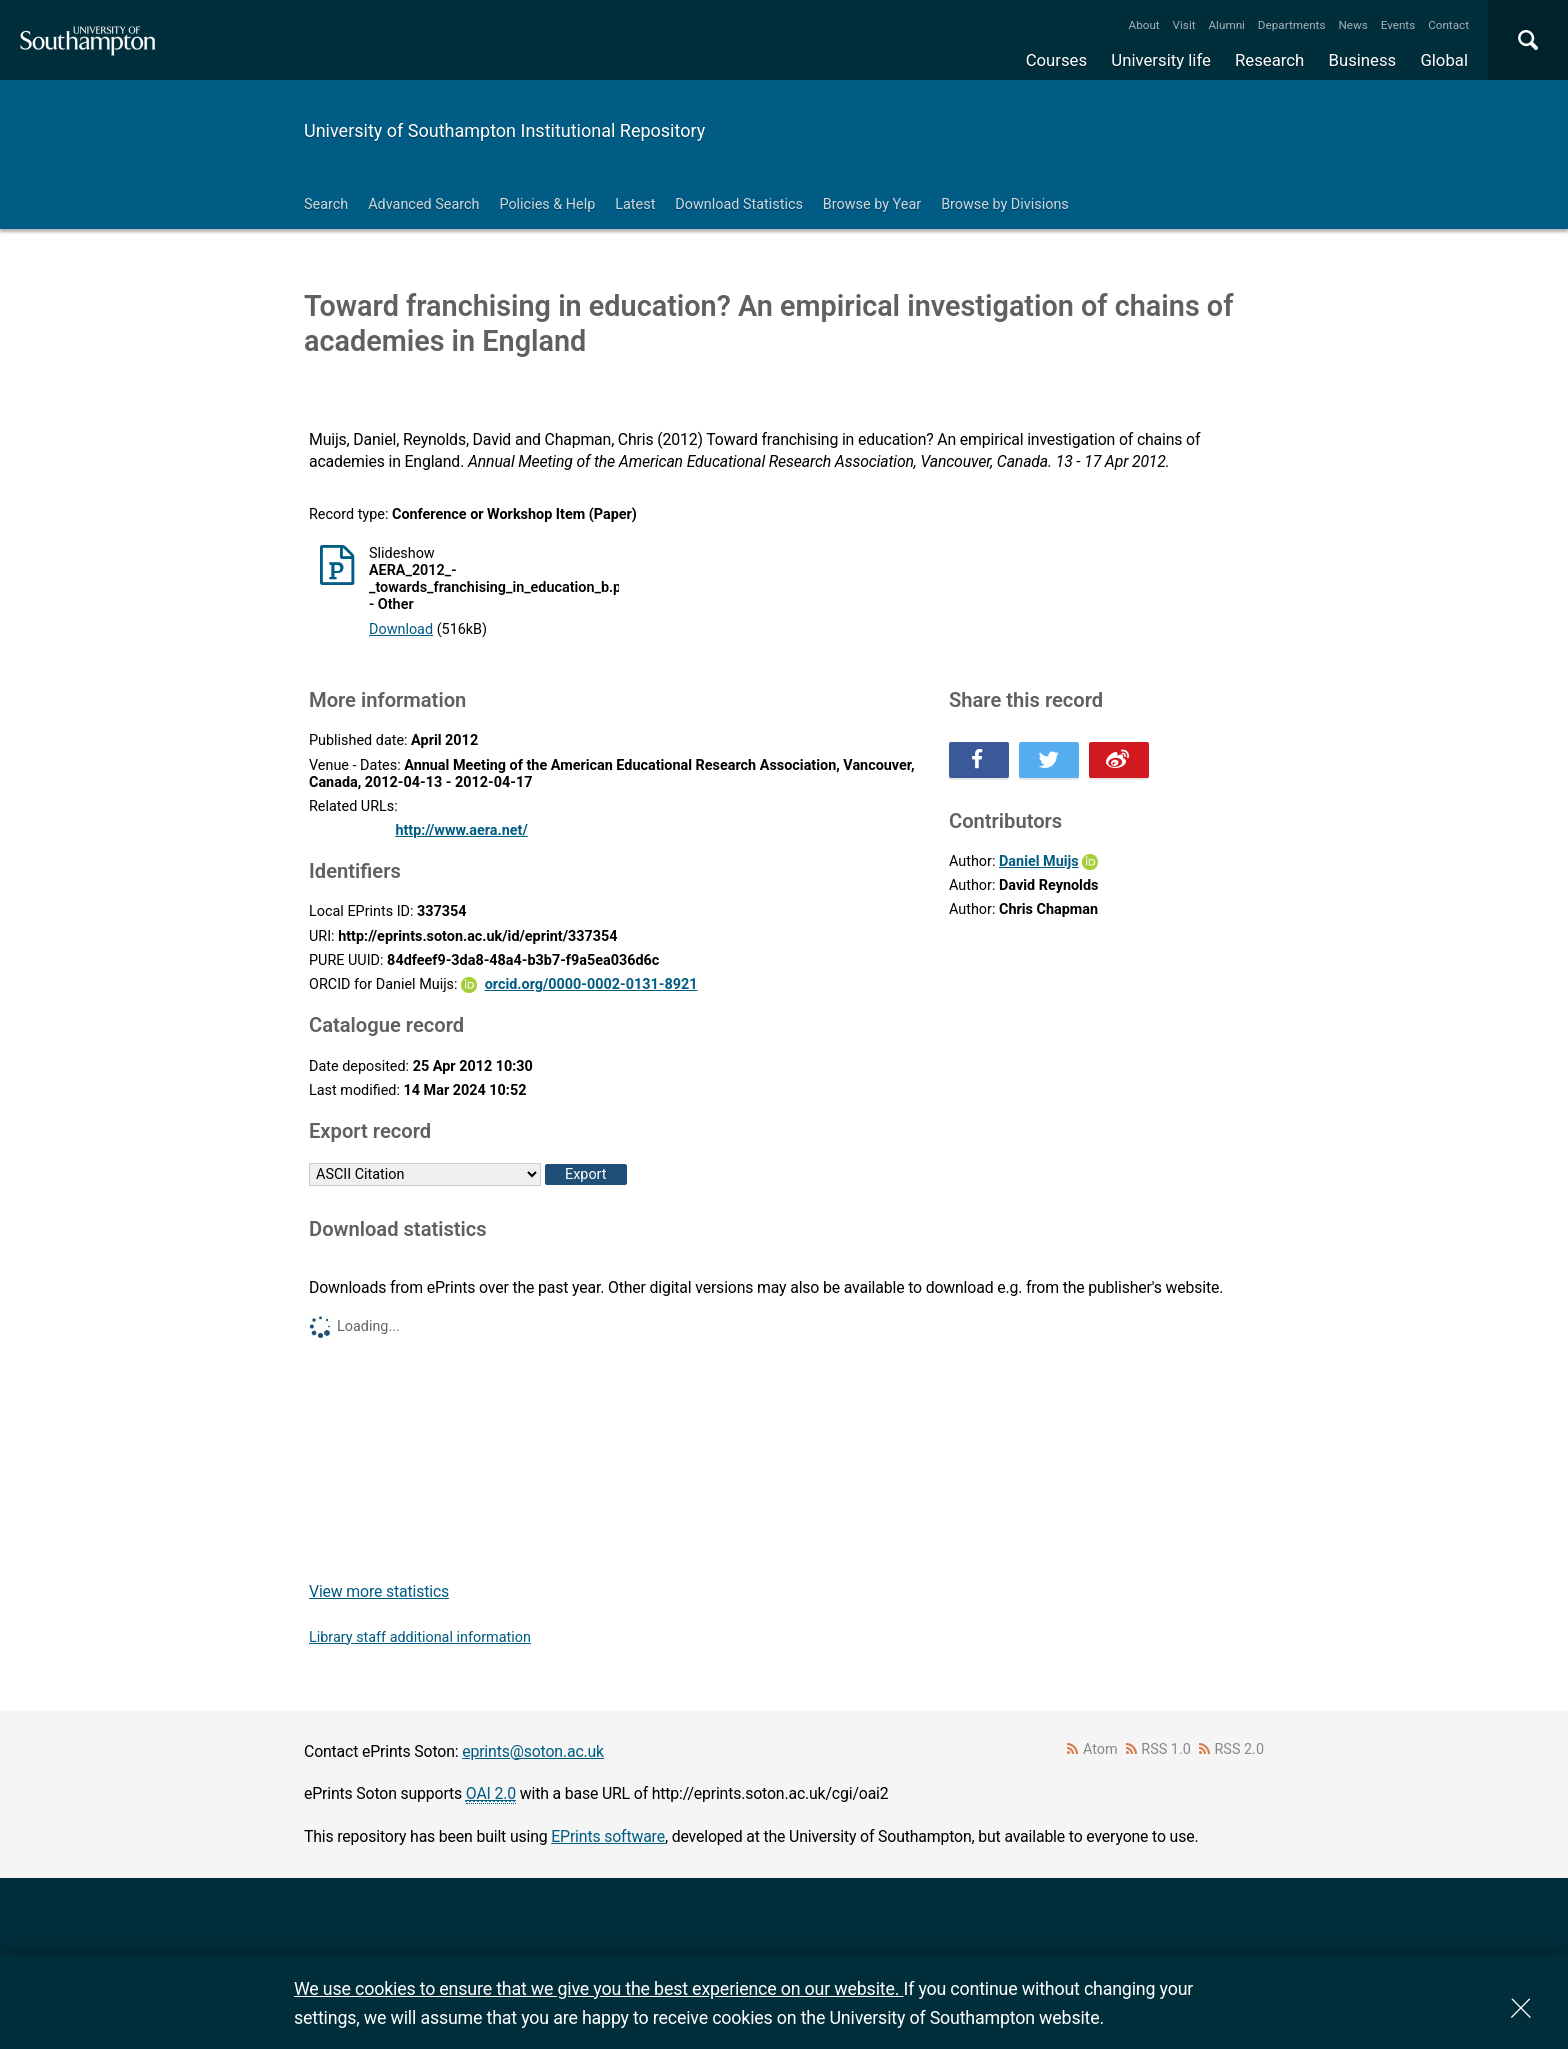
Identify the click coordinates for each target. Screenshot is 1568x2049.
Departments (1292, 25)
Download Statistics (739, 204)
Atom (1100, 1749)
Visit (1184, 25)
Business (1363, 60)
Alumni (1226, 25)
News (1352, 25)
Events (1398, 25)
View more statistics (379, 1591)
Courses (1056, 60)
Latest (635, 204)
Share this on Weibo (1119, 760)
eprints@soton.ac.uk (533, 1751)
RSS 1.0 (1166, 1749)
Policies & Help (547, 204)
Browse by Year (872, 204)
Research (1269, 60)
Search (326, 204)
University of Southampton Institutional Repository (504, 130)
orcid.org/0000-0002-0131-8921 (591, 984)
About (1144, 25)
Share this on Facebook (979, 760)
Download (401, 629)
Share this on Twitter (1049, 760)
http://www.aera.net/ (461, 830)
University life (1161, 60)
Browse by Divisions (1005, 204)
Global (1444, 60)
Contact (1448, 25)
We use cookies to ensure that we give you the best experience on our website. (598, 1988)
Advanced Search (423, 204)
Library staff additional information (420, 1637)
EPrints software (608, 1836)
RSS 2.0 (1240, 1749)
